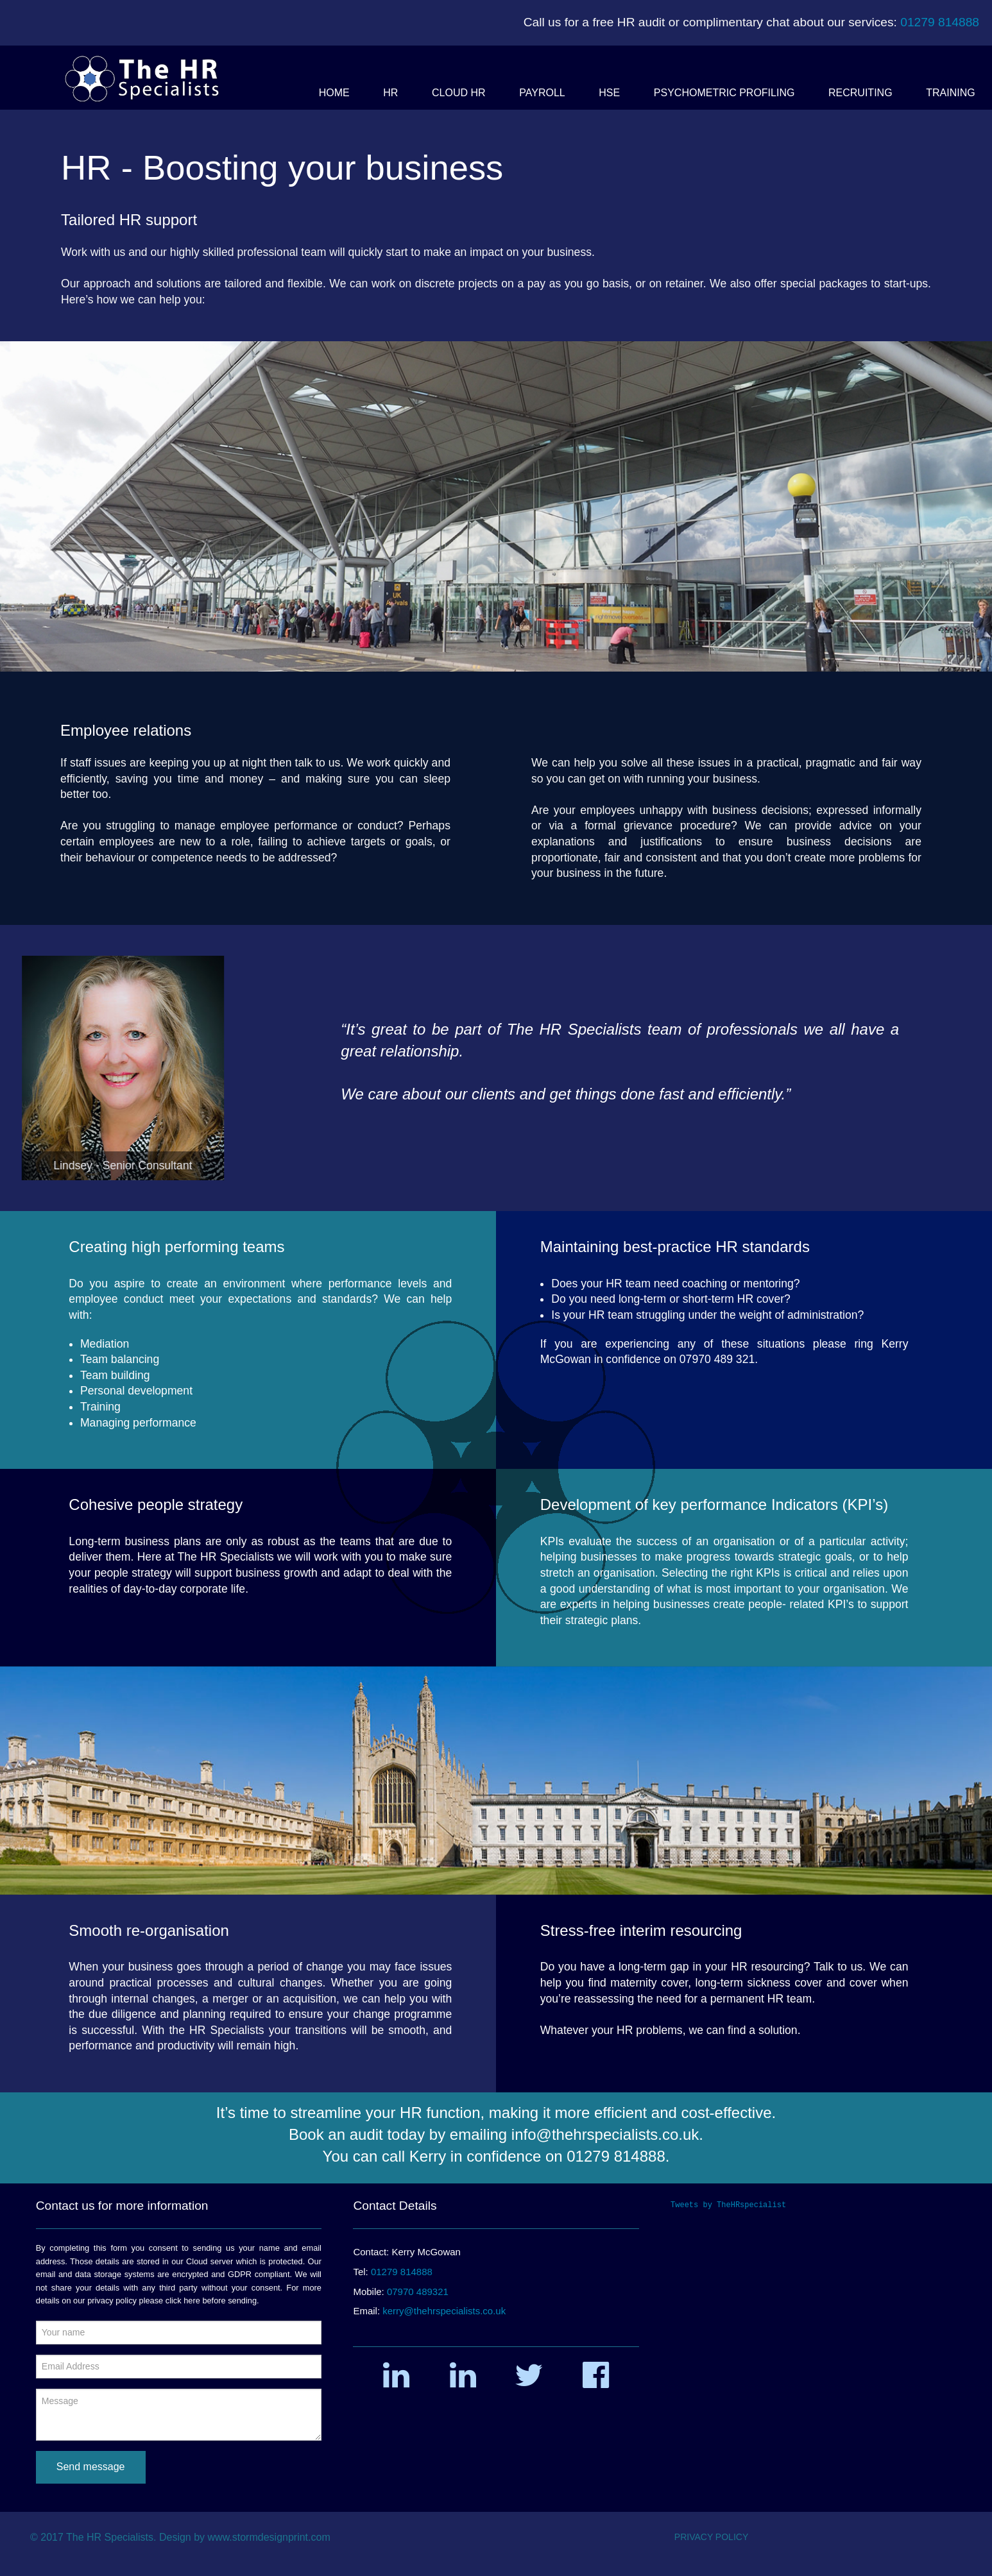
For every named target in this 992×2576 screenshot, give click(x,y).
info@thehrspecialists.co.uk (605, 2134)
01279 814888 (939, 22)
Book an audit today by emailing (400, 2134)
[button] (334, 93)
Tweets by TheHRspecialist (728, 2205)
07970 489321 (418, 2291)
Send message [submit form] (90, 2466)
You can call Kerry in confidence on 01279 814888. (496, 2156)
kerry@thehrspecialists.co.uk (444, 2310)
